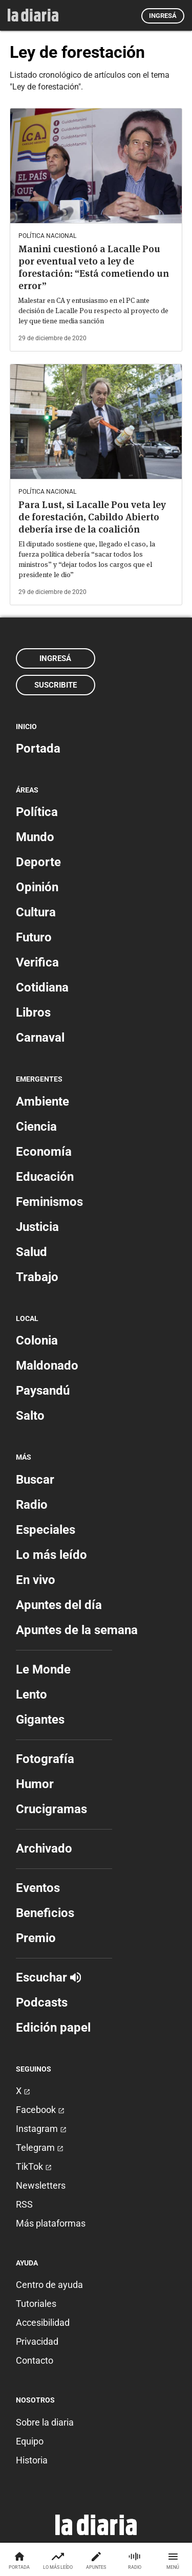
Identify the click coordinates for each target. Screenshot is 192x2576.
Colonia (37, 1340)
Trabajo (37, 1277)
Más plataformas (51, 2223)
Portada (38, 748)
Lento (31, 1694)
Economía (44, 1151)
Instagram (41, 2128)
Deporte (38, 862)
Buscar (35, 1479)
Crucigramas (51, 1809)
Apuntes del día (59, 1605)
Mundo (35, 837)
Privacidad (37, 2341)
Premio (36, 1938)
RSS (24, 2204)
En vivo (35, 1580)
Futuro (34, 937)
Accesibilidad (43, 2322)
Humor (35, 1784)
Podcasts (42, 2002)
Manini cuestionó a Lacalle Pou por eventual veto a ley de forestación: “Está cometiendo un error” (93, 267)
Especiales (45, 1530)
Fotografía (45, 1759)
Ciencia (36, 1126)
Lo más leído (51, 1555)
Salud (31, 1252)
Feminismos (49, 1202)
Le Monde (43, 1669)
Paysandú (43, 1390)
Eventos (38, 1888)
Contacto (34, 2360)
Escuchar (48, 1977)
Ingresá (163, 15)
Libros (33, 1012)
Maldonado (47, 1365)
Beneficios (45, 1913)
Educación (45, 1177)
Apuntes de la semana (77, 1630)
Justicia (37, 1227)
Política (37, 812)
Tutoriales (36, 2303)
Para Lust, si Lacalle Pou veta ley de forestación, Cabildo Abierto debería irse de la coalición (92, 517)
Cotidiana (42, 987)
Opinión (37, 887)
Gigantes (40, 1719)
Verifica (37, 962)
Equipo (30, 2441)
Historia (32, 2460)
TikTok (34, 2166)
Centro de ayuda (49, 2284)
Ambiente (42, 1101)
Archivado (44, 1848)
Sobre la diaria (45, 2422)
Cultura (36, 912)
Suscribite (55, 685)
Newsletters (41, 2185)
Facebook (40, 2109)
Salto (30, 1415)
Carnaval (40, 1037)
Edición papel (53, 2027)
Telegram (39, 2147)
